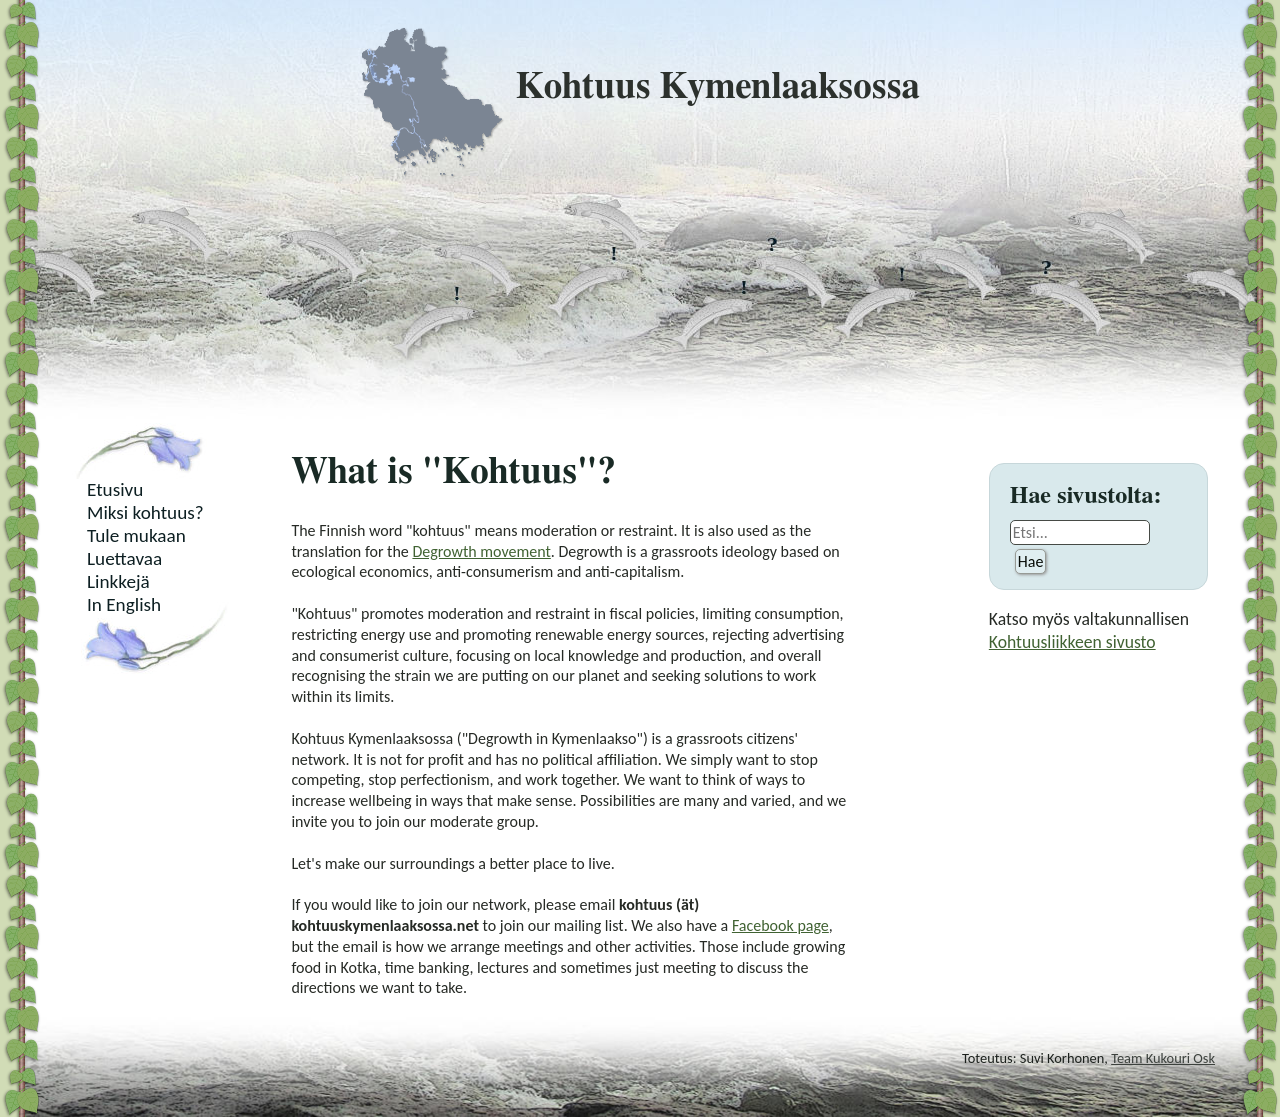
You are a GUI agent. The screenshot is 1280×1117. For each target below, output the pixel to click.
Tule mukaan (136, 535)
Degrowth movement (481, 551)
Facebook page (780, 925)
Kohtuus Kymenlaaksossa (640, 87)
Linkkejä (118, 581)
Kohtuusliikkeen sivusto (1072, 642)
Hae (1031, 561)
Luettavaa (124, 558)
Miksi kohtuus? (145, 512)
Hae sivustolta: (1086, 496)
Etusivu (115, 489)
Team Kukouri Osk (1163, 1058)
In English (124, 604)
